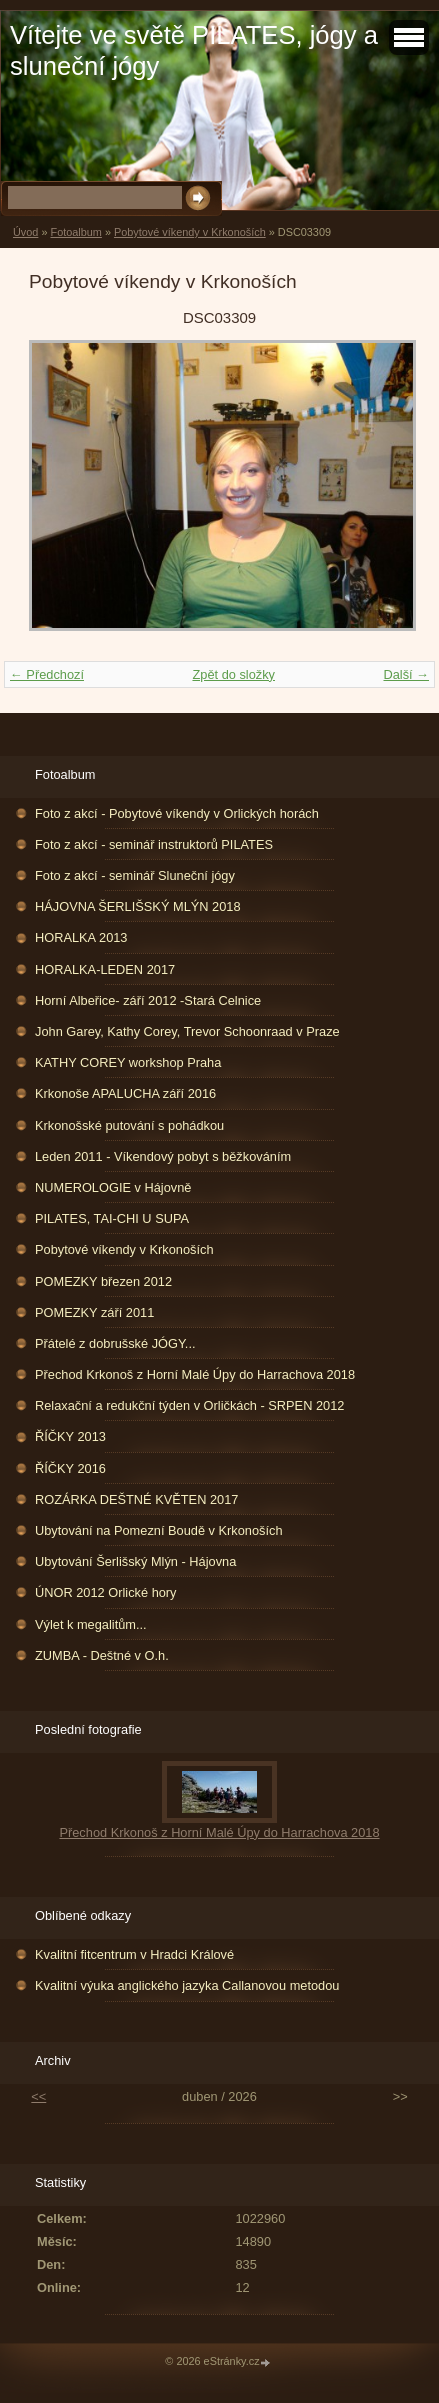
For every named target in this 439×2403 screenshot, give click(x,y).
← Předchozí (47, 674)
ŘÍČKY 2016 (70, 1468)
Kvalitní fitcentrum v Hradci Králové (134, 1954)
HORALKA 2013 (81, 937)
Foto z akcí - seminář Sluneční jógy (135, 875)
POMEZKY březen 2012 (103, 1281)
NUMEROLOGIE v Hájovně (113, 1187)
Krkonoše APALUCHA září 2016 (125, 1093)
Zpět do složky (233, 674)
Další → (406, 674)
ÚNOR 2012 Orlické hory (106, 1592)
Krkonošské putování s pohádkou (129, 1125)
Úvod (25, 232)
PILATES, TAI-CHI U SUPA (112, 1218)
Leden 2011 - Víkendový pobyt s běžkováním (163, 1156)
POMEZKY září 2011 (94, 1312)
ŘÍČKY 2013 (70, 1436)
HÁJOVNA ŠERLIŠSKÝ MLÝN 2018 (138, 906)
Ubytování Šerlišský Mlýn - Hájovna (135, 1561)
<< (38, 2096)
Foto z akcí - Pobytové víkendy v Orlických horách (177, 813)
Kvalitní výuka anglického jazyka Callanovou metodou (187, 1985)
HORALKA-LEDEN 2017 (105, 969)
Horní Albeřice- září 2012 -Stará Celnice (148, 1000)
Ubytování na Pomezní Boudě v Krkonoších (159, 1530)
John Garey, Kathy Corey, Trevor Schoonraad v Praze (187, 1031)
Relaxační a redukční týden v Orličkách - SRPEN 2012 (189, 1405)
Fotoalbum (75, 232)
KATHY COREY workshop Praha (128, 1062)
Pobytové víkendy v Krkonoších (190, 232)
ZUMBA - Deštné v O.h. (102, 1655)
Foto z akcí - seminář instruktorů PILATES (154, 844)
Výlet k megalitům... (91, 1624)
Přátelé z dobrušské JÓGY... (115, 1343)
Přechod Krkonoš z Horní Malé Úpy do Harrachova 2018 (195, 1374)
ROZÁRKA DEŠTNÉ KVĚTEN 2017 (136, 1499)
